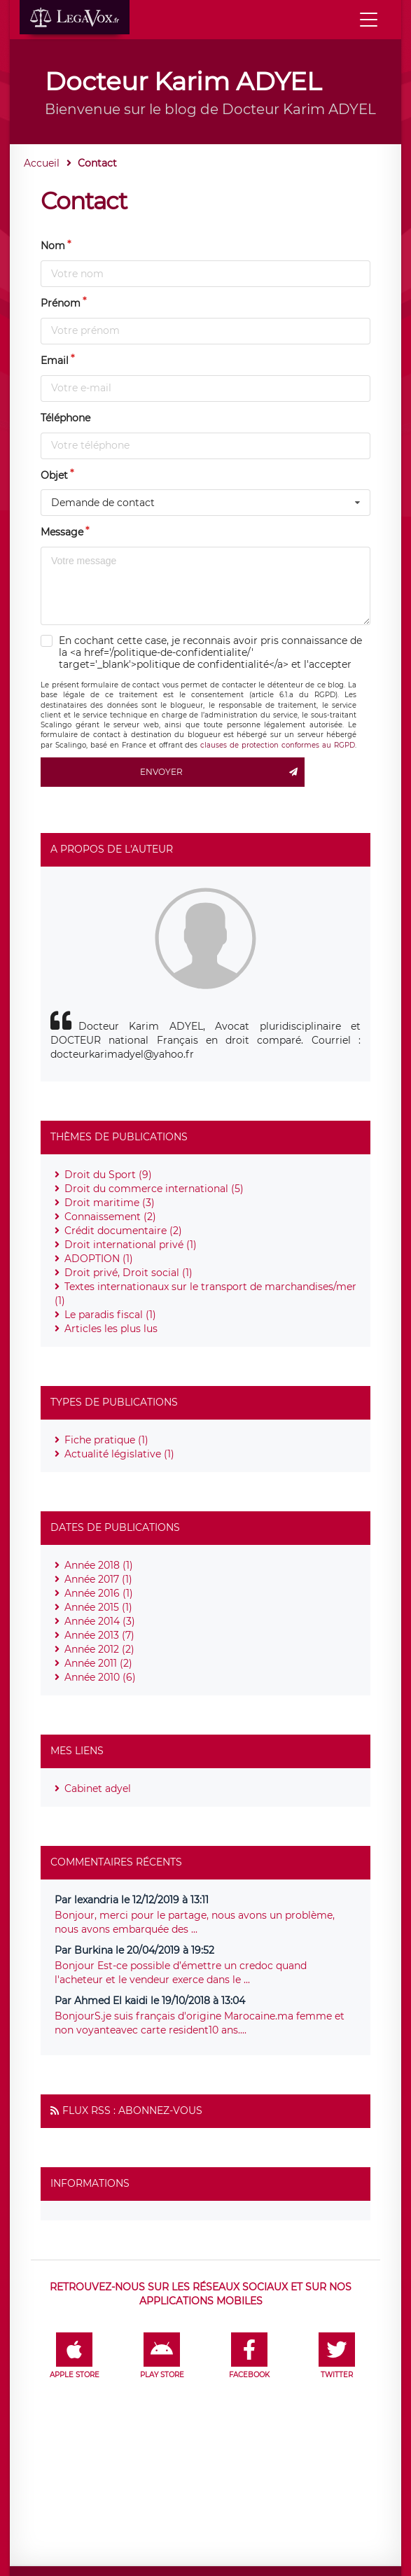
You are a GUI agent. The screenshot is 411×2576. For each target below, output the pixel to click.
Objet (54, 475)
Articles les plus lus (111, 1328)
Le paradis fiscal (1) (110, 1314)
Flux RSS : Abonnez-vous (132, 2110)
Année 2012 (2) (99, 1649)
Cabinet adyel (97, 1788)
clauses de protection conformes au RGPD (277, 745)
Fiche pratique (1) (106, 1440)
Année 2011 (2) (98, 1663)
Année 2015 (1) (98, 1607)
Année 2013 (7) (99, 1635)
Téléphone (65, 418)
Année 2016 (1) (98, 1593)
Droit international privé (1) (130, 1244)
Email (55, 360)
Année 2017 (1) (98, 1579)
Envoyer (222, 772)
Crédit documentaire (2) (123, 1230)
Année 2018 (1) (98, 1565)
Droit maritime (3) (109, 1202)
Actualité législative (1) (119, 1454)
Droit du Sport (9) (108, 1174)
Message (62, 532)
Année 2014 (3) (99, 1621)
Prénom (61, 303)
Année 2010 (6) (100, 1677)
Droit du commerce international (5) (154, 1188)
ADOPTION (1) (98, 1258)
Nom (53, 245)
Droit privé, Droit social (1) (128, 1272)
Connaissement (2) (110, 1216)
